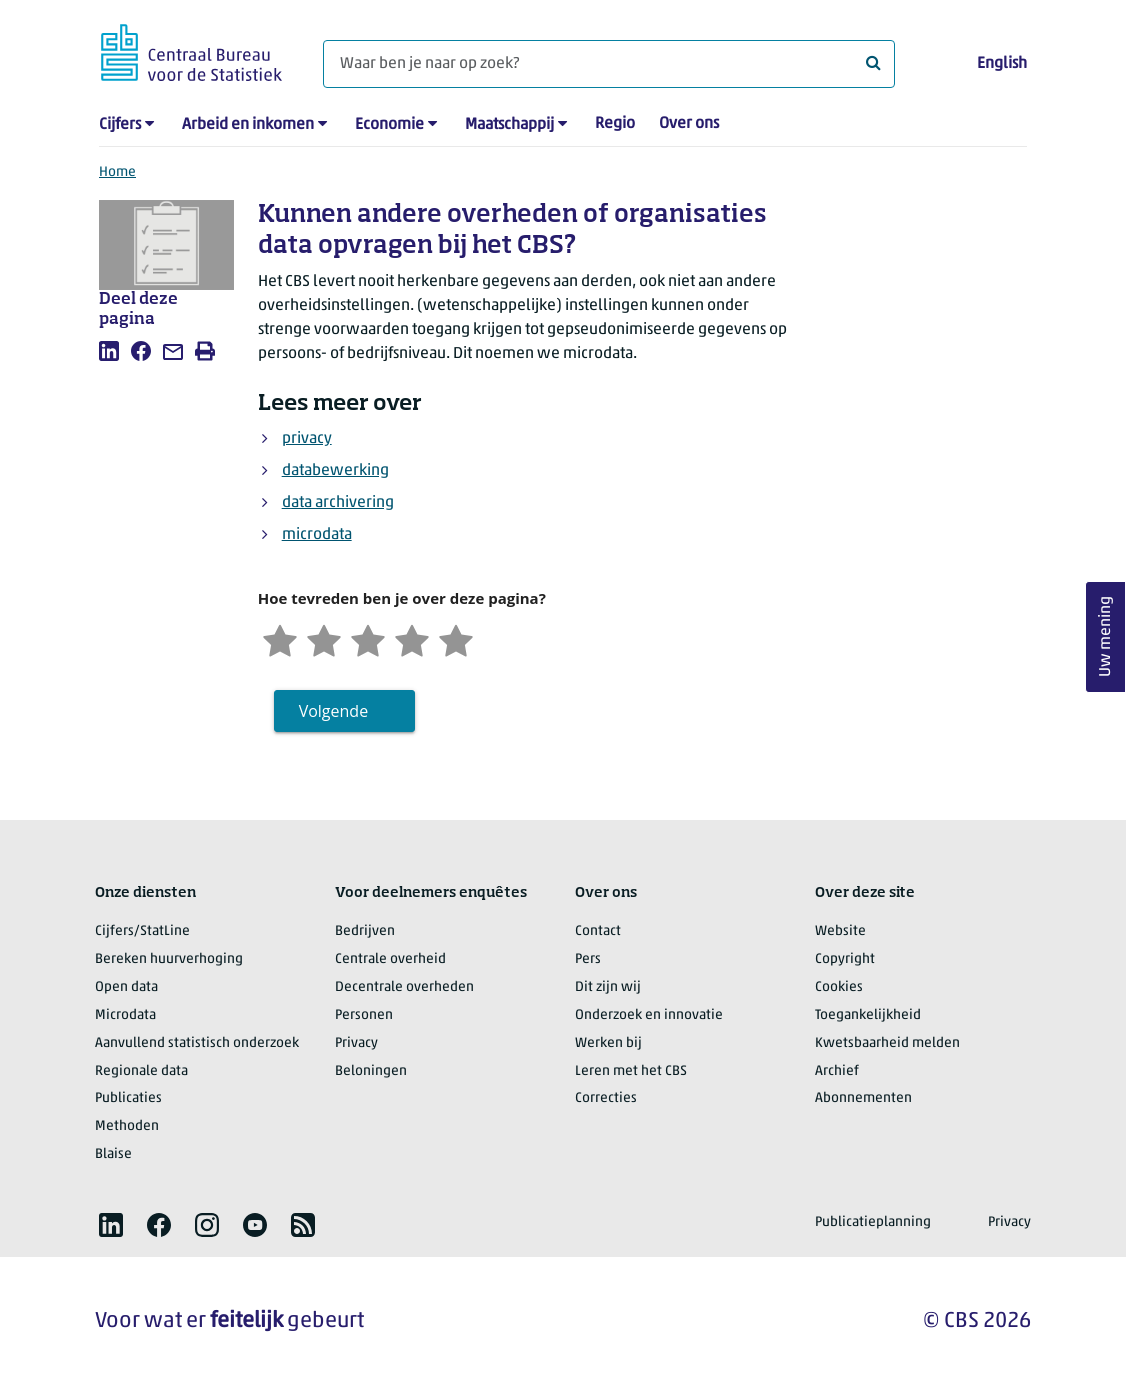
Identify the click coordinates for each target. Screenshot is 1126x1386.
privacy (307, 439)
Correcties (606, 1098)
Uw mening (1106, 637)
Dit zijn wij (608, 987)
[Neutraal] (368, 638)
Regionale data (141, 1071)
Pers (588, 959)
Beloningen (371, 1071)
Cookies (839, 987)
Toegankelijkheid (868, 1015)
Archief (837, 1071)
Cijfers (120, 125)
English (1002, 64)
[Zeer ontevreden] (280, 638)
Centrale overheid (390, 959)
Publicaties (128, 1098)
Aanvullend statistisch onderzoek (197, 1043)
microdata (317, 535)
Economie (389, 125)
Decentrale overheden (404, 987)
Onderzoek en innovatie (649, 1015)
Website (840, 931)
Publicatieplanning (873, 1222)
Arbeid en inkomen (248, 125)
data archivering (338, 503)
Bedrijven (365, 931)
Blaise (113, 1154)
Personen (364, 1015)
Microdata (125, 1015)
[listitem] (109, 351)
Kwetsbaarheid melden (887, 1043)
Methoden (127, 1126)
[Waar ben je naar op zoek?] (609, 64)
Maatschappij (509, 125)
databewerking (335, 471)
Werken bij (608, 1043)
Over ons (689, 124)
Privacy (356, 1043)
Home (117, 172)
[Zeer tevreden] (456, 638)
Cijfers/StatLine (142, 931)
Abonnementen (863, 1098)
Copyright (845, 959)
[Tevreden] (412, 638)
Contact (598, 931)
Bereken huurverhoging (169, 959)
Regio (615, 124)
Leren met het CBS (631, 1071)
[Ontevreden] (324, 638)
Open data (126, 987)
